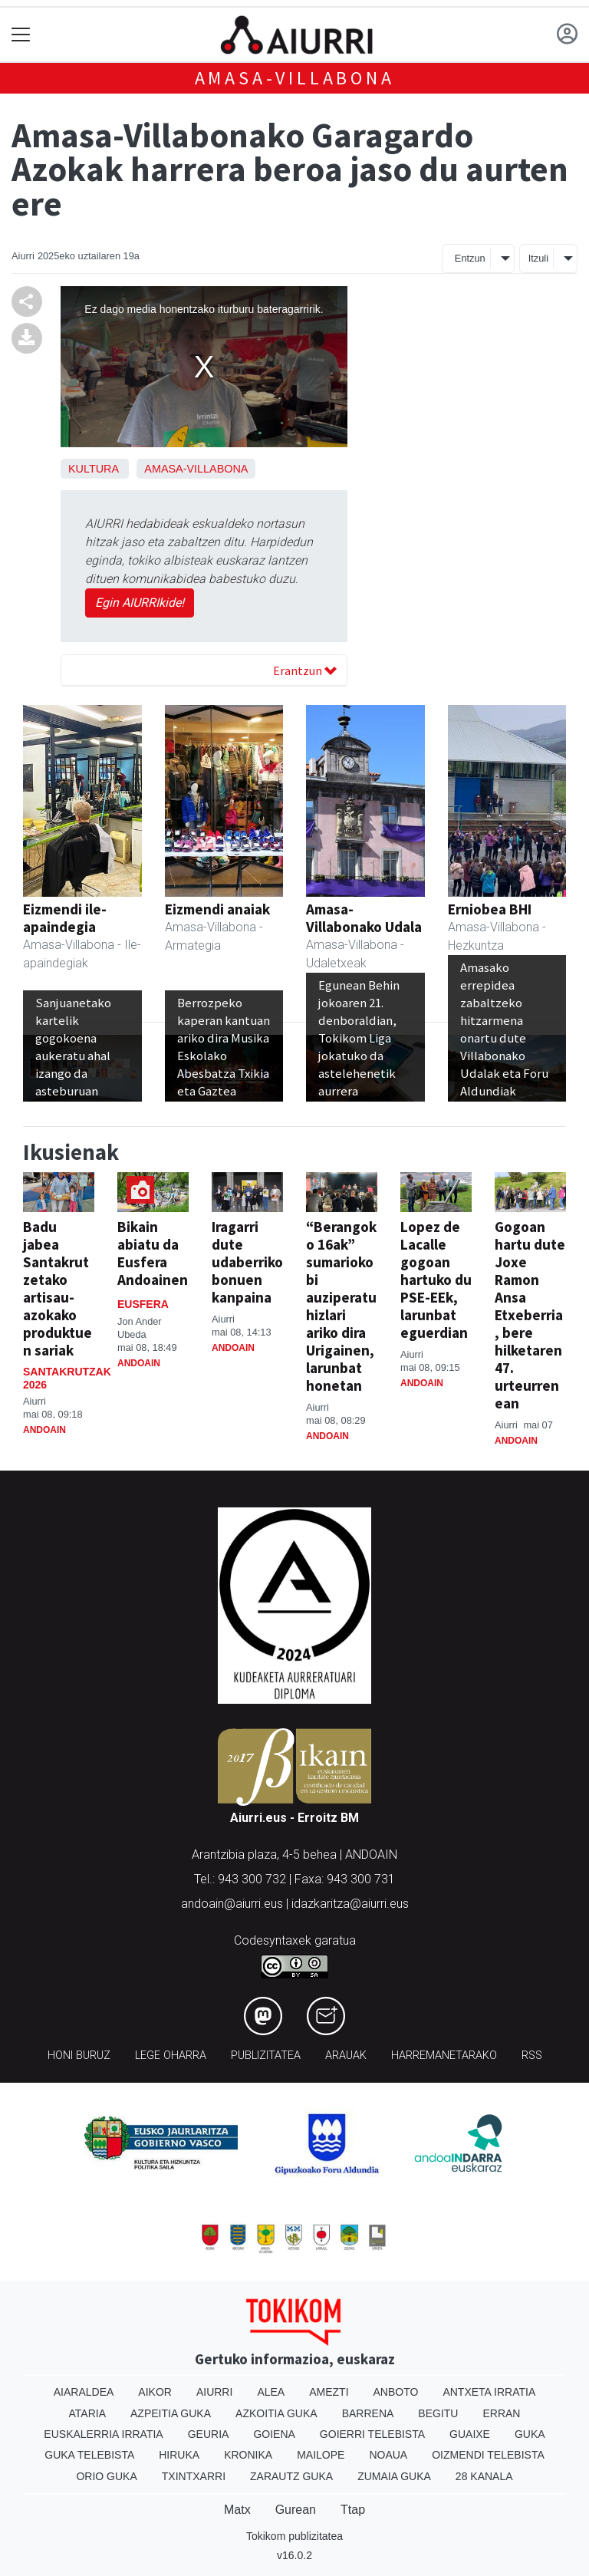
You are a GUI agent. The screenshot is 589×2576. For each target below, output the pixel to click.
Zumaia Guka (394, 2476)
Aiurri (214, 2392)
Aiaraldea (84, 2392)
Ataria (88, 2413)
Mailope (320, 2455)
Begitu (438, 2413)
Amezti (328, 2392)
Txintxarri (193, 2476)
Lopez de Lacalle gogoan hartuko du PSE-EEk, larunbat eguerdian (436, 1279)
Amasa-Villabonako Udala (364, 918)
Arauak (346, 2055)
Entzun (470, 258)
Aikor (155, 2392)
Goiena (273, 2434)
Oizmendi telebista (488, 2455)
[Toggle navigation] (21, 34)
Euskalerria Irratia (103, 2434)
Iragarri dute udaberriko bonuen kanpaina (247, 1261)
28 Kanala (484, 2476)
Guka (530, 2434)
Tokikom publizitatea (294, 2536)
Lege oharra (170, 2055)
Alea (271, 2392)
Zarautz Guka (291, 2476)
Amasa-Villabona (295, 78)
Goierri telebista (372, 2434)
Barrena (368, 2413)
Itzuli (538, 258)
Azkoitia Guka (276, 2413)
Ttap (353, 2509)
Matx (237, 2509)
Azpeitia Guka (170, 2413)
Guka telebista (89, 2455)
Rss (532, 2055)
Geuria (208, 2434)
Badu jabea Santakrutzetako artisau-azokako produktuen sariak (57, 1288)
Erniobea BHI (489, 909)
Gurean (295, 2509)
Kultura (93, 469)
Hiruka (179, 2455)
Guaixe (469, 2434)
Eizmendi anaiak (217, 909)
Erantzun (305, 670)
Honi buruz (79, 2055)
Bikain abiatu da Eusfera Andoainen (152, 1253)
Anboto (396, 2392)
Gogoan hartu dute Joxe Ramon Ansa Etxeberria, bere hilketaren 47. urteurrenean (530, 1314)
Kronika (248, 2455)
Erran (501, 2413)
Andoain (44, 1430)
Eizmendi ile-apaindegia (65, 918)
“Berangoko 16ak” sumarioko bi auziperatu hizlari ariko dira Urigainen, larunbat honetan (341, 1306)
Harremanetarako (444, 2055)
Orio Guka (106, 2476)
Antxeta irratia (489, 2392)
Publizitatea (266, 2055)
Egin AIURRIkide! (139, 602)
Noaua (388, 2455)
